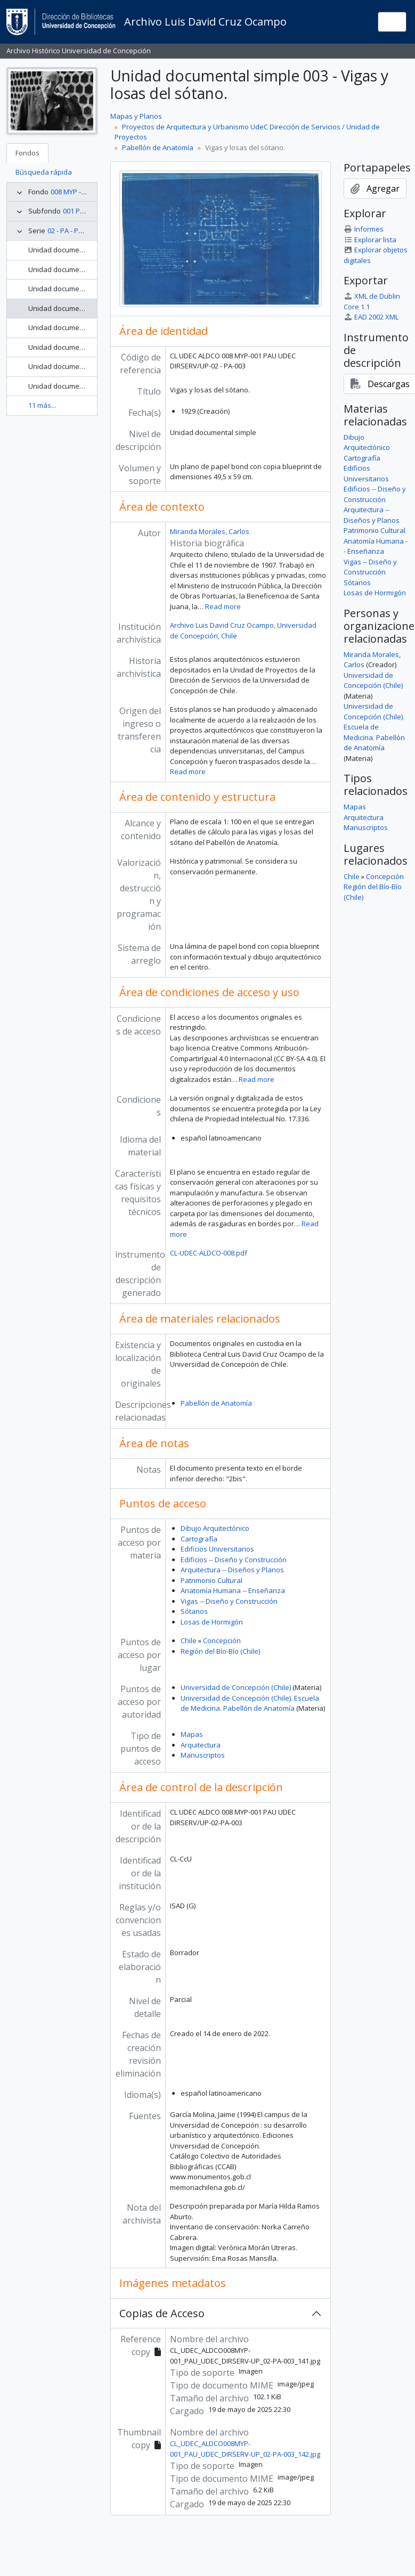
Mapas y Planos (136, 116)
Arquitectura (201, 1745)
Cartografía (199, 1539)
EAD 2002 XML (371, 317)
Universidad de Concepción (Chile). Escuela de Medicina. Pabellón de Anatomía (250, 1703)
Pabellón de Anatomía (157, 147)
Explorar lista (370, 239)
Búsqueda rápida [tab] (43, 172)
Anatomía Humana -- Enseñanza (233, 1590)
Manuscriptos (203, 1755)
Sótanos (194, 1611)
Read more (223, 606)
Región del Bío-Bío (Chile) (220, 1651)
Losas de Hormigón (212, 1622)
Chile (189, 1640)
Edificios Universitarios (217, 1549)
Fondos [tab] (27, 153)
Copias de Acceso (162, 2313)
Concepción (222, 1640)
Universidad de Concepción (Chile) (236, 1687)
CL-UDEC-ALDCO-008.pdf (208, 1253)
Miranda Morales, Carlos (209, 531)
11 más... (42, 405)
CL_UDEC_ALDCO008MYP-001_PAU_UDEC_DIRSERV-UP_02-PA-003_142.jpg (245, 2449)
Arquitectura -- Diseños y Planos (232, 1569)
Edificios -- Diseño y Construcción (234, 1559)
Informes (364, 229)
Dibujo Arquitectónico (215, 1528)
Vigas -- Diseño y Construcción (229, 1601)
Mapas (192, 1734)
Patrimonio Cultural (211, 1580)
